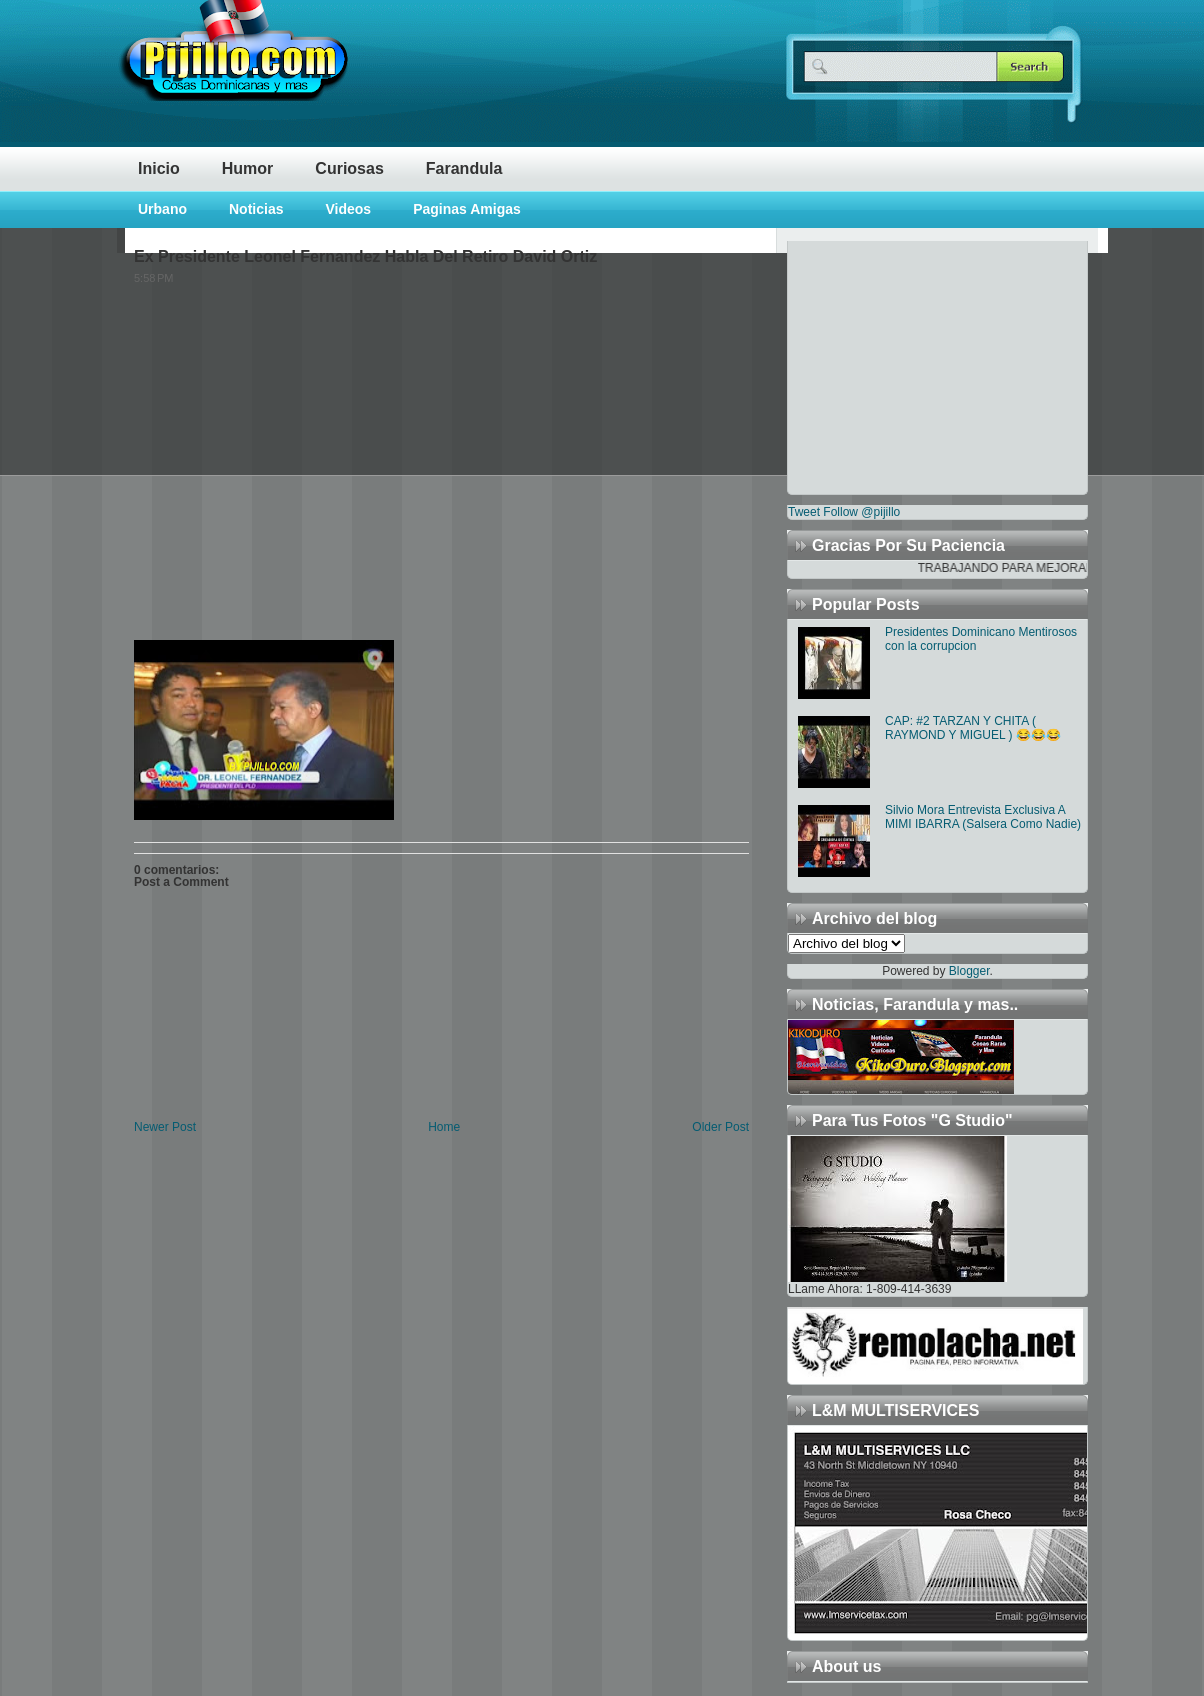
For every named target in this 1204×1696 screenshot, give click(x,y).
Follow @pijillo (861, 512)
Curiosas (349, 168)
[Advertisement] (913, 366)
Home (444, 1127)
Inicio (159, 168)
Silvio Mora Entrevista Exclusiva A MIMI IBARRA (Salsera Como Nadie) (983, 817)
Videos (348, 209)
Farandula (464, 168)
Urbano (162, 209)
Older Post (720, 1127)
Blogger (969, 971)
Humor (248, 168)
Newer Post (165, 1127)
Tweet (804, 512)
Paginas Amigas (467, 209)
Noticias (256, 209)
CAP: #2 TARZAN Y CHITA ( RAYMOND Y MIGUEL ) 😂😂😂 (973, 728)
